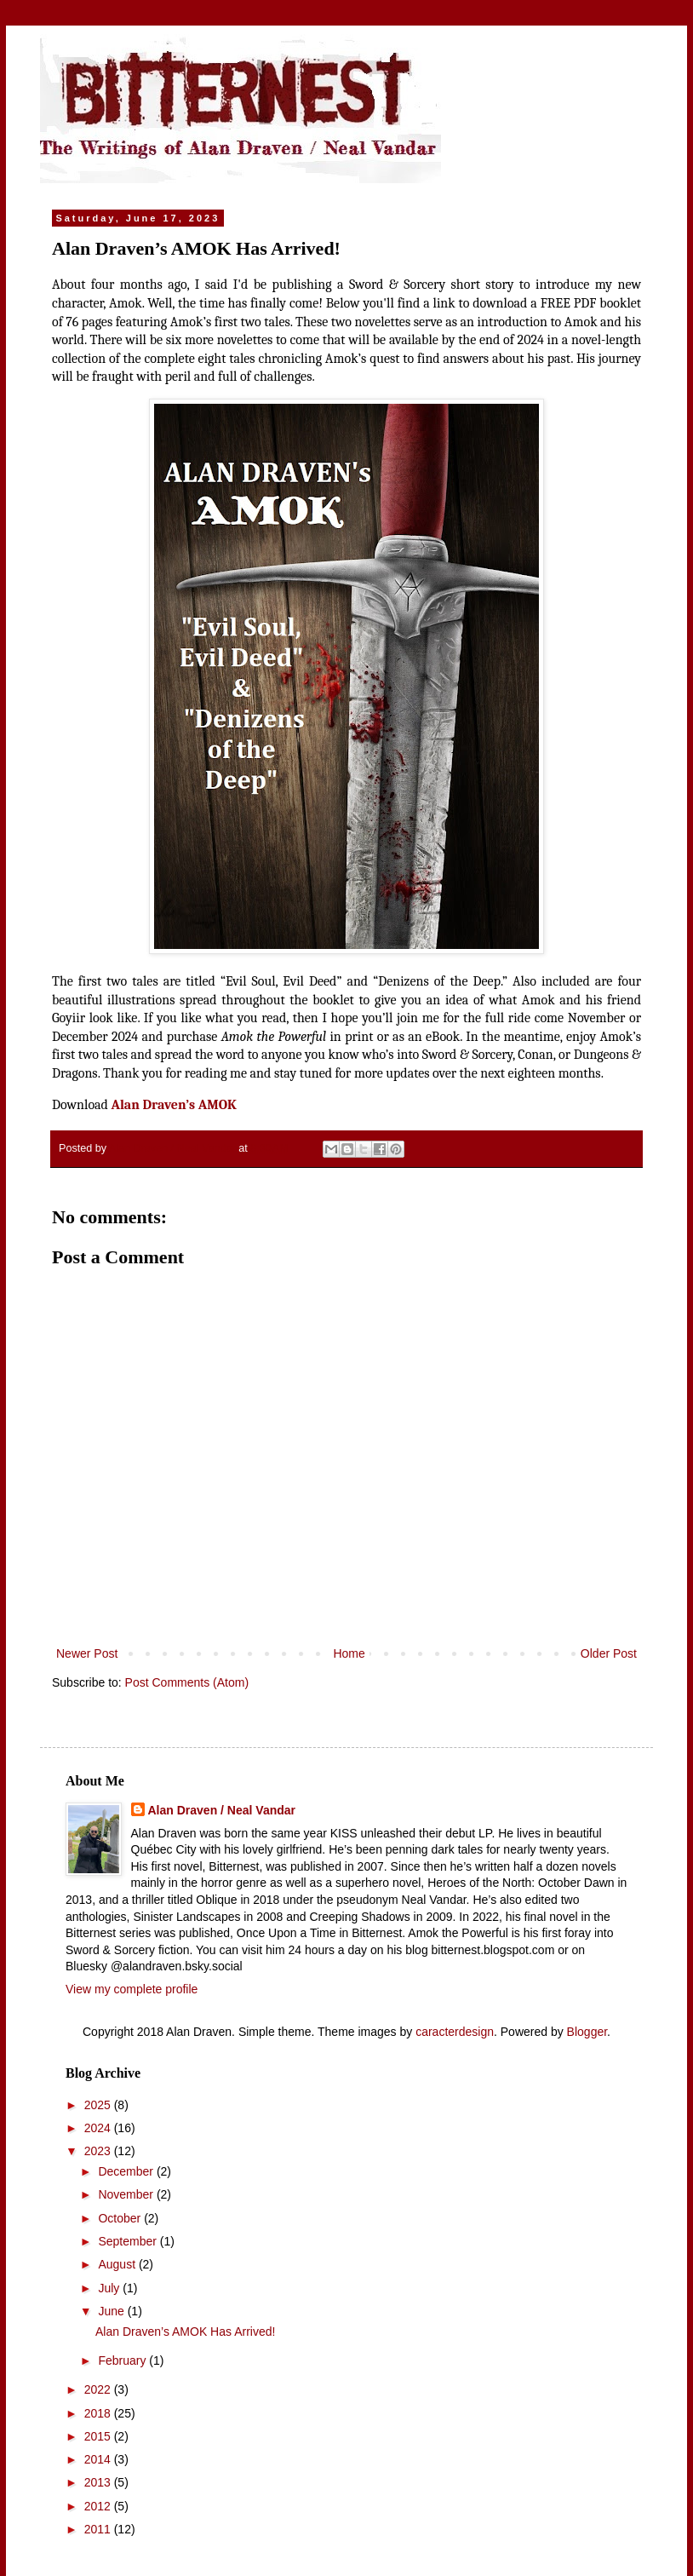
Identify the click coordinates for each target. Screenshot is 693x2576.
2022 (99, 2389)
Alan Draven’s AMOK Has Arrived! (185, 2331)
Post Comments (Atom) (187, 1682)
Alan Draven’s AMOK (173, 1105)
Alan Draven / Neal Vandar (222, 1810)
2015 (99, 2436)
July (110, 2288)
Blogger (587, 2031)
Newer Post (86, 1653)
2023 (99, 2151)
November (127, 2194)
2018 (99, 2413)
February (123, 2360)
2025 (99, 2105)
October (121, 2218)
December (127, 2171)
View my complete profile (132, 1989)
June (112, 2311)
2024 (99, 2128)
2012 (99, 2506)
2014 (99, 2459)
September (128, 2241)
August (118, 2264)
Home (348, 1653)
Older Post (609, 1653)
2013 (99, 2482)
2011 (99, 2529)
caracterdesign (454, 2031)
